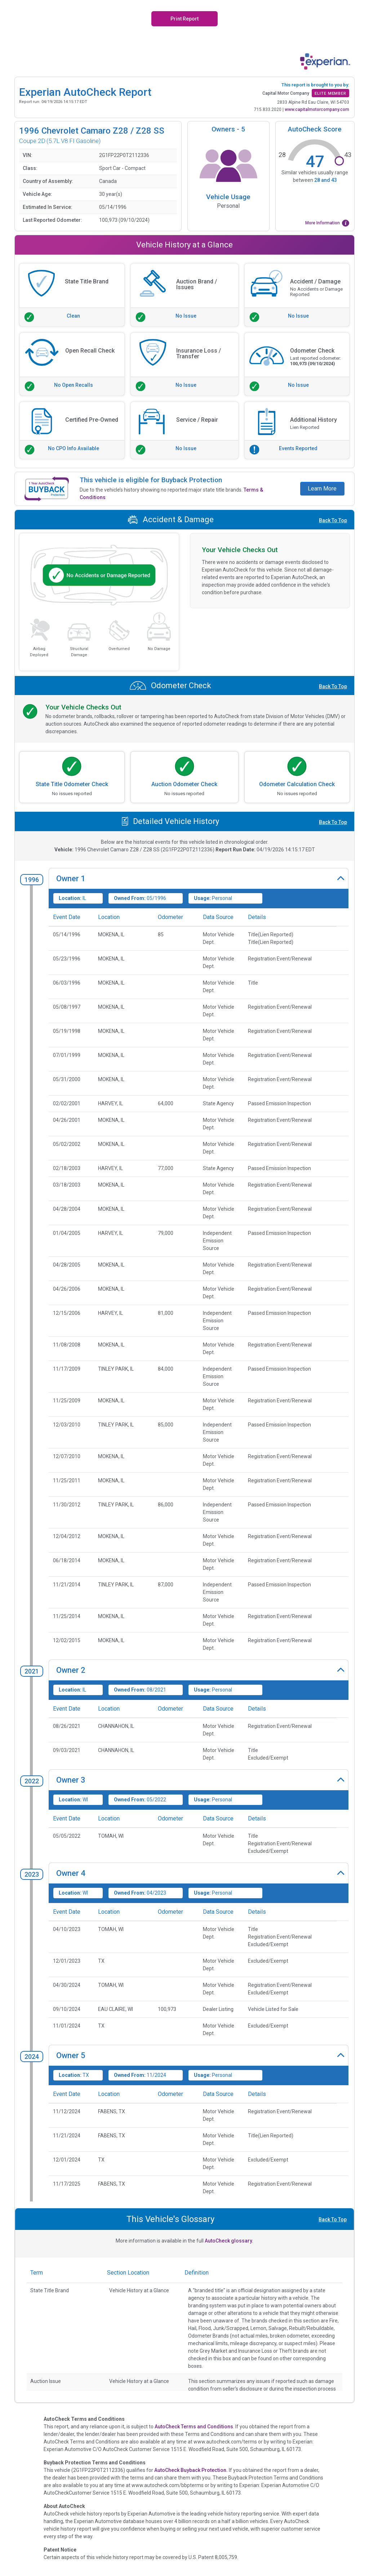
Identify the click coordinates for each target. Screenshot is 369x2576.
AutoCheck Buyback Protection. (191, 2470)
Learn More (322, 488)
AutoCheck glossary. (229, 2241)
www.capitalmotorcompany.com (317, 109)
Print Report (184, 19)
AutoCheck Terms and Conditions (194, 2426)
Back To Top (333, 520)
